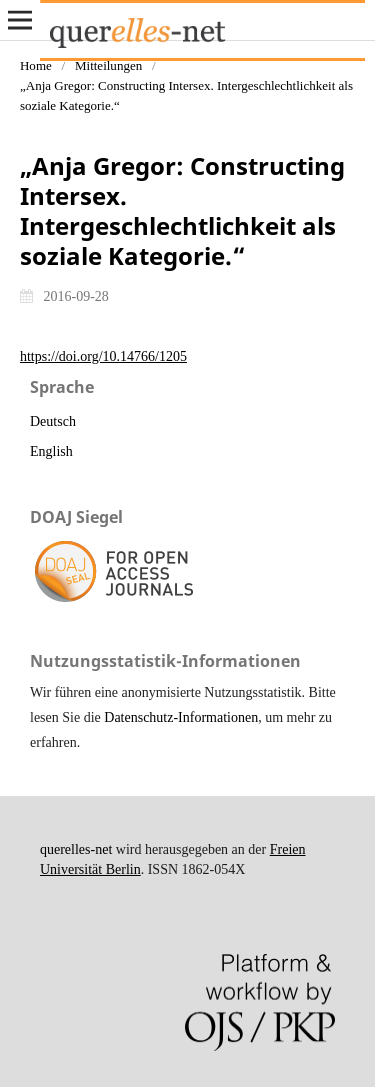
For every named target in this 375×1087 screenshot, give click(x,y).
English (51, 451)
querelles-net (76, 849)
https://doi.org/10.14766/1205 (103, 356)
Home (36, 65)
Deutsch (53, 421)
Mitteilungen (108, 65)
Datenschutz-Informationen (181, 717)
